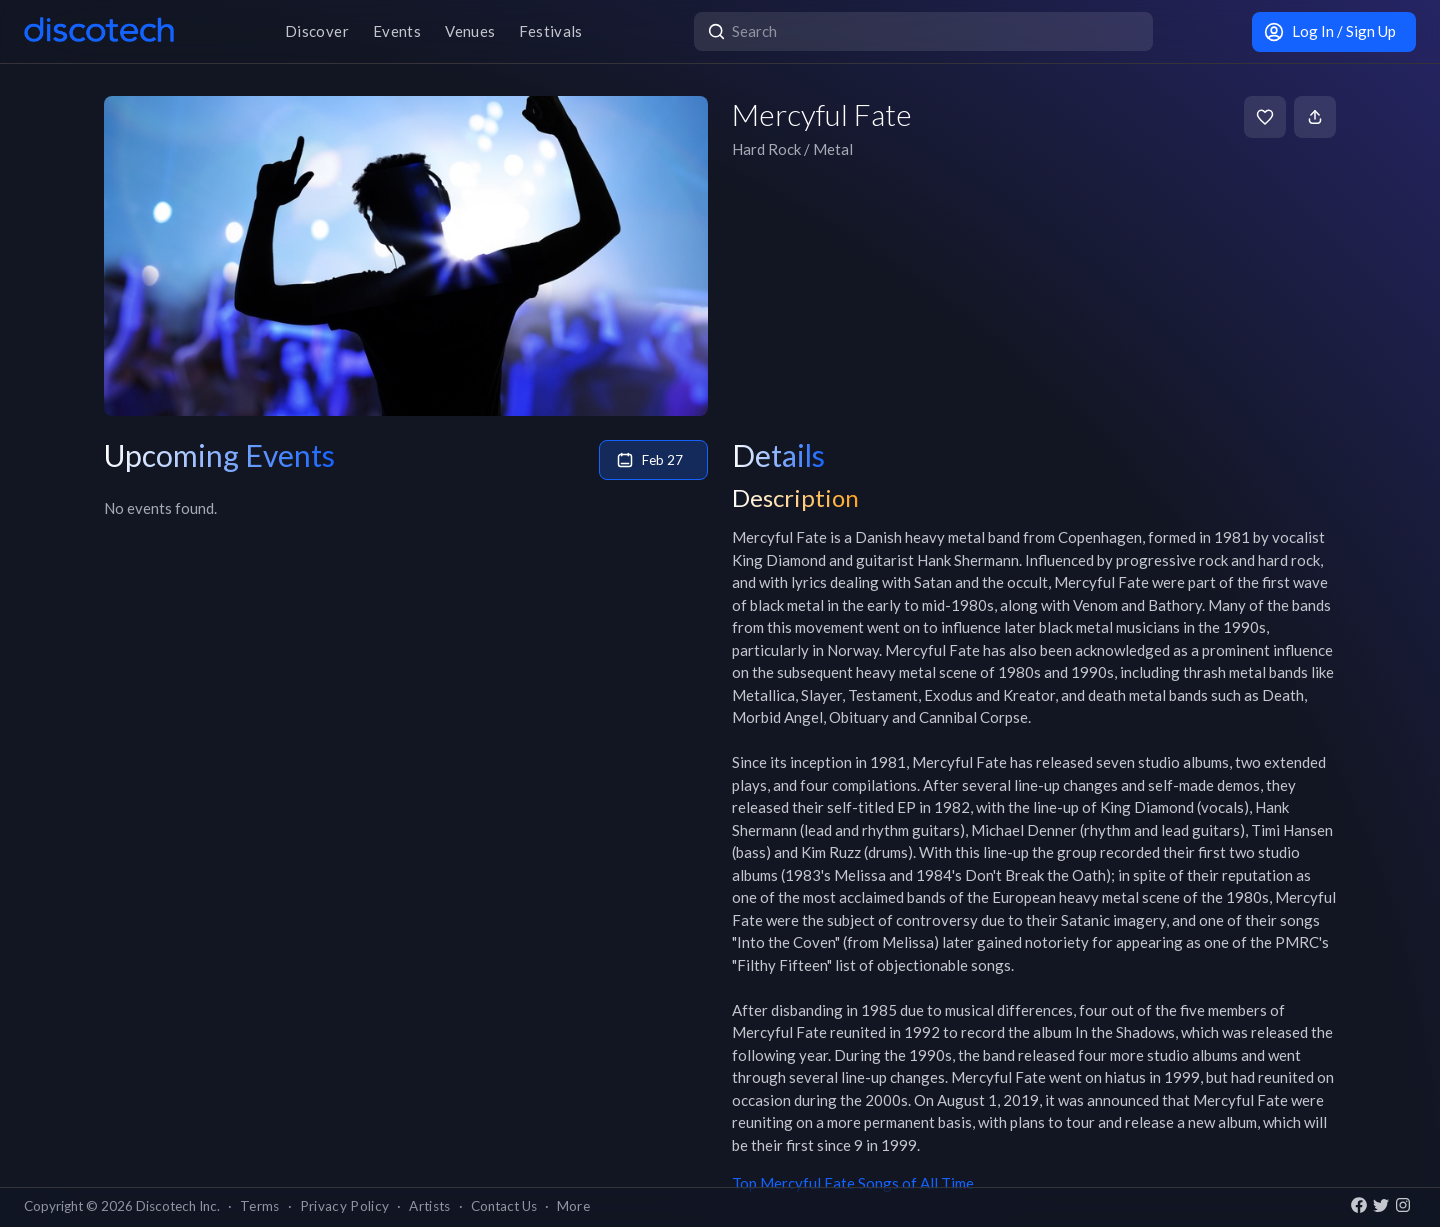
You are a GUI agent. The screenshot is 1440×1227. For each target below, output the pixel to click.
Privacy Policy (345, 1206)
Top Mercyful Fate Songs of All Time (853, 1183)
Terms (260, 1206)
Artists (429, 1206)
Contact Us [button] (504, 1206)
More (573, 1206)
